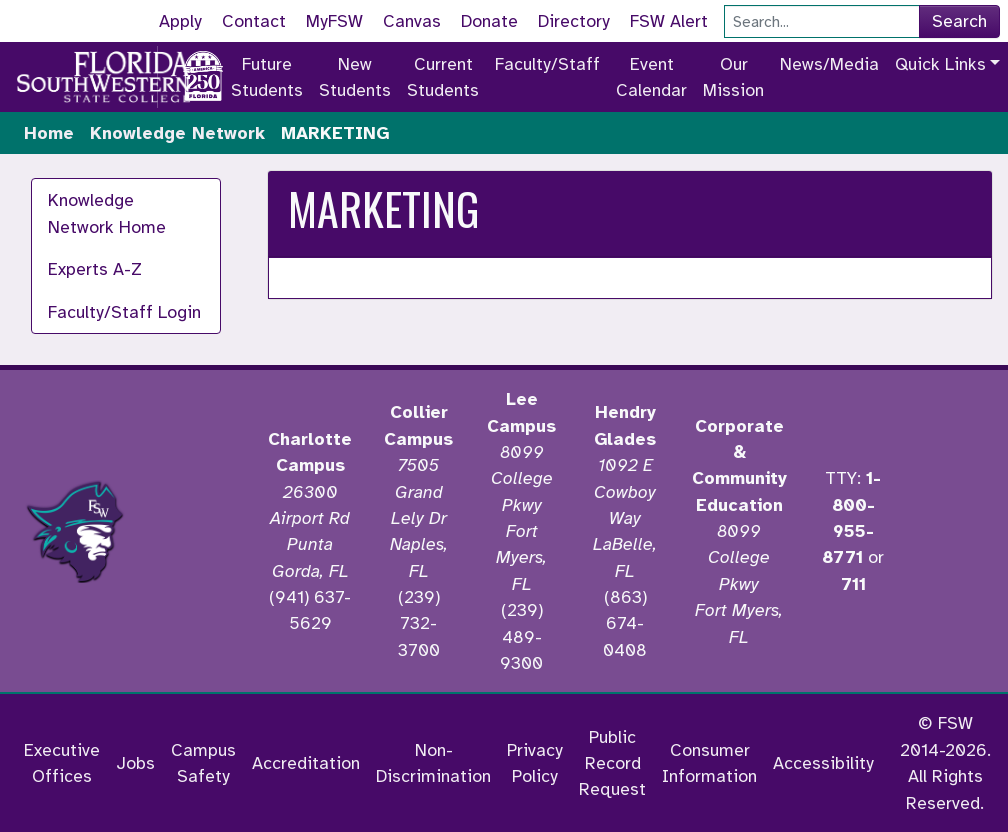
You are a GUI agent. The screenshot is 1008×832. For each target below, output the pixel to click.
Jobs (135, 763)
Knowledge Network (177, 133)
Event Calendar (651, 77)
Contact (254, 21)
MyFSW (334, 21)
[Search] (822, 21)
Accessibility (823, 763)
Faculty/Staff (547, 64)
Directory (574, 21)
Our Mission (733, 77)
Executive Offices (62, 763)
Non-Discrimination (433, 763)
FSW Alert (669, 21)
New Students (355, 77)
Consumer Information (709, 763)
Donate (489, 21)
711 (853, 584)
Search (959, 21)
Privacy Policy (535, 763)
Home (49, 133)
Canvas (412, 21)
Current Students (443, 77)
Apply (180, 21)
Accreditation (306, 763)
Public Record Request (612, 763)
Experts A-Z (95, 269)
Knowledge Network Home (107, 213)
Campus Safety (203, 763)
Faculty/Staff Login (124, 312)
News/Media (829, 64)
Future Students (267, 77)
